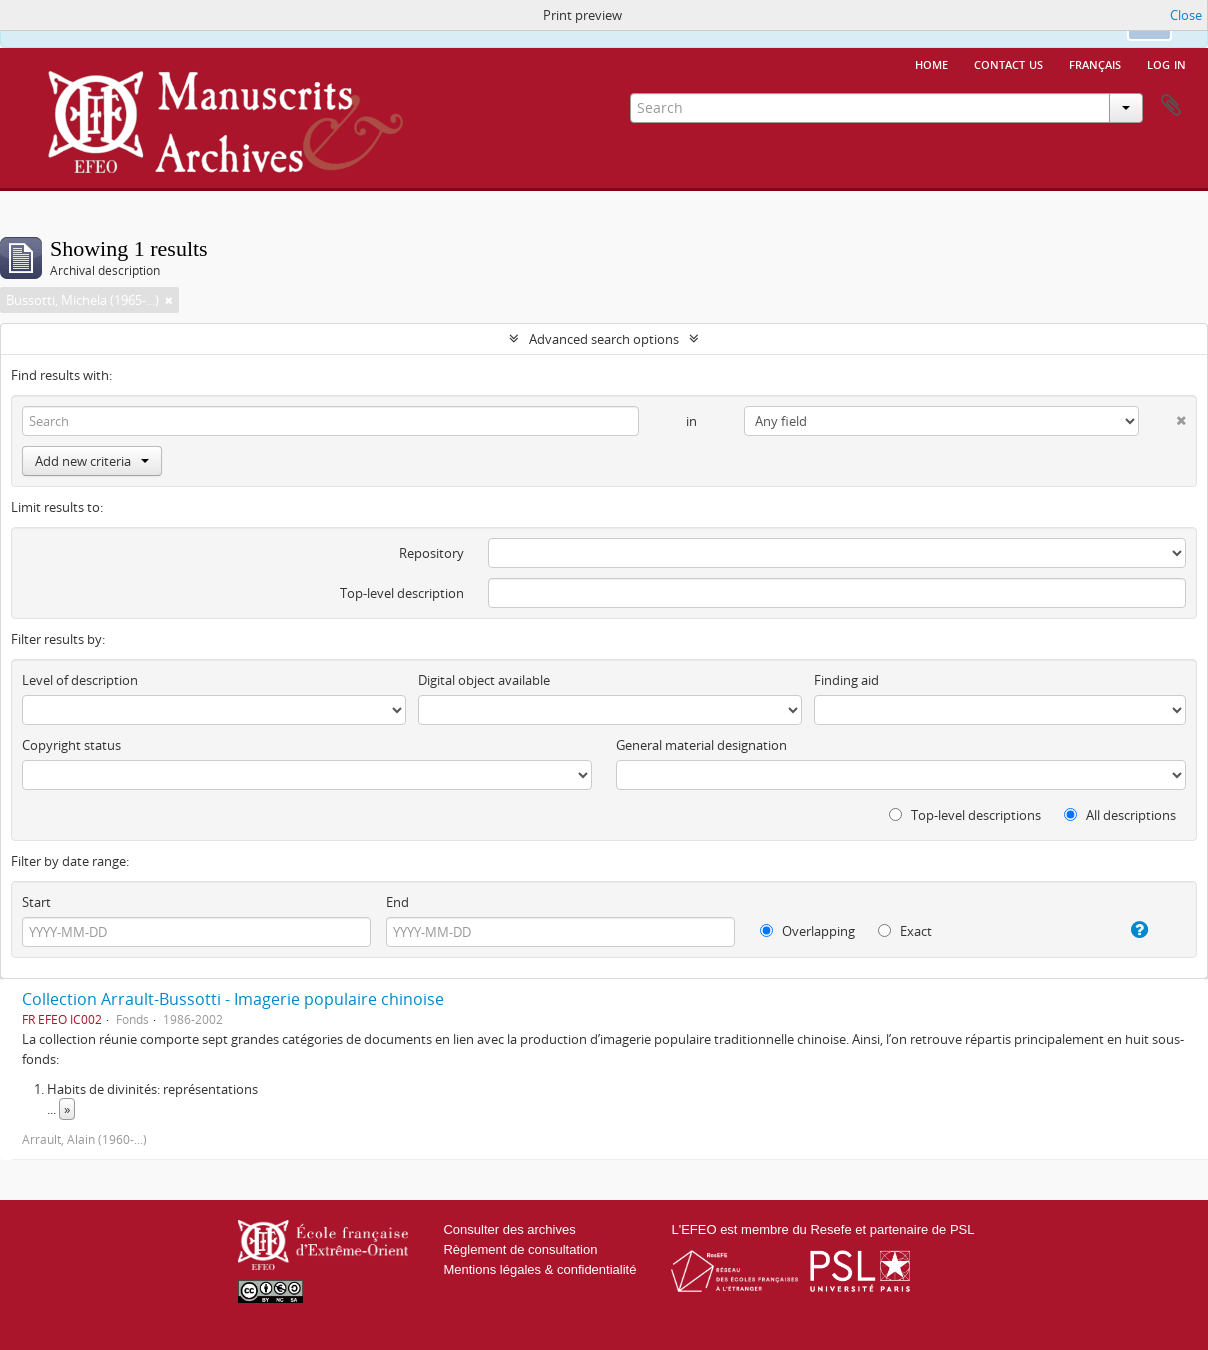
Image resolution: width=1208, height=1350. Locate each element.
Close (1186, 15)
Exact (905, 931)
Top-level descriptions (965, 815)
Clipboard (1171, 106)
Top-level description (402, 593)
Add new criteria (92, 461)
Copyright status (71, 745)
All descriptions (1120, 815)
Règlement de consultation (520, 1249)
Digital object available (484, 680)
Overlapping (807, 931)
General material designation (701, 745)
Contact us (1008, 63)
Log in (1166, 63)
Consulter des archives (509, 1229)
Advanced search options (604, 339)
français (1095, 63)
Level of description (80, 680)
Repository (431, 553)
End (397, 902)
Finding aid (846, 680)
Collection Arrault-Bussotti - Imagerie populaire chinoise (233, 999)
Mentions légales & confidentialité (539, 1269)
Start (36, 902)
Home (931, 63)
